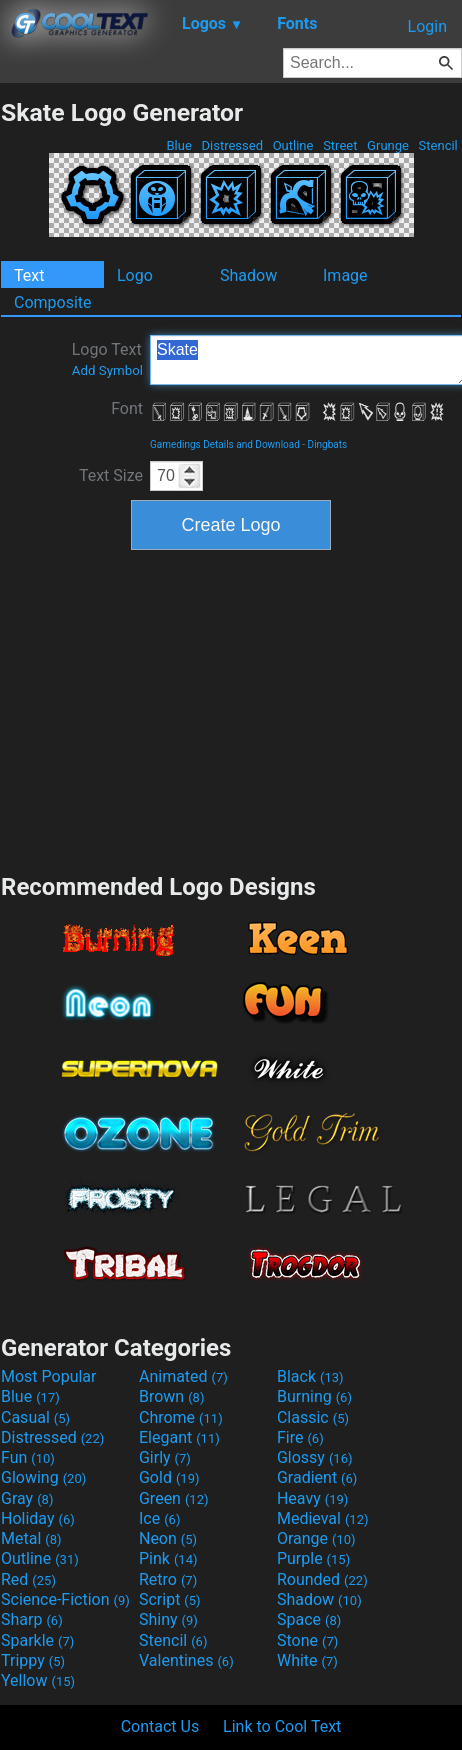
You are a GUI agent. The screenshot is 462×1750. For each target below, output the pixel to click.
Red (28, 1579)
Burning (314, 1396)
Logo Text (107, 359)
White (307, 1660)
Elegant (179, 1437)
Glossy (315, 1457)
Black (310, 1376)
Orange (316, 1538)
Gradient (317, 1477)
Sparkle (37, 1640)
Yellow (38, 1680)
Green (174, 1498)
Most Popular (49, 1376)
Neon (168, 1538)
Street (340, 145)
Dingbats (328, 444)
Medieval (323, 1518)
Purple (313, 1558)
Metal (31, 1538)
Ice (159, 1518)
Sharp (32, 1619)
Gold (169, 1477)
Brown (171, 1396)
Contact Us (160, 1726)
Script (170, 1599)
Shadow (248, 275)
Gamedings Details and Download (225, 444)
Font (127, 408)
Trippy (33, 1660)
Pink (168, 1558)
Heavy (312, 1498)
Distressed (232, 145)
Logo (135, 275)
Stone (307, 1640)
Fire (300, 1437)
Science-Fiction (65, 1599)
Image (345, 275)
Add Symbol (107, 370)
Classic (313, 1417)
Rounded (322, 1579)
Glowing (43, 1477)
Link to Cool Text (282, 1726)
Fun (28, 1457)
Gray (27, 1498)
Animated (183, 1376)
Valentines (186, 1660)
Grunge (388, 145)
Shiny (168, 1619)
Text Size (111, 475)
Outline (292, 145)
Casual (35, 1417)
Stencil (438, 145)
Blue (179, 145)
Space (309, 1619)
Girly (165, 1457)
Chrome (181, 1417)
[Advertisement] (231, 709)
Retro (168, 1579)
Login (427, 26)
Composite (53, 302)
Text (29, 275)
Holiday (38, 1518)
